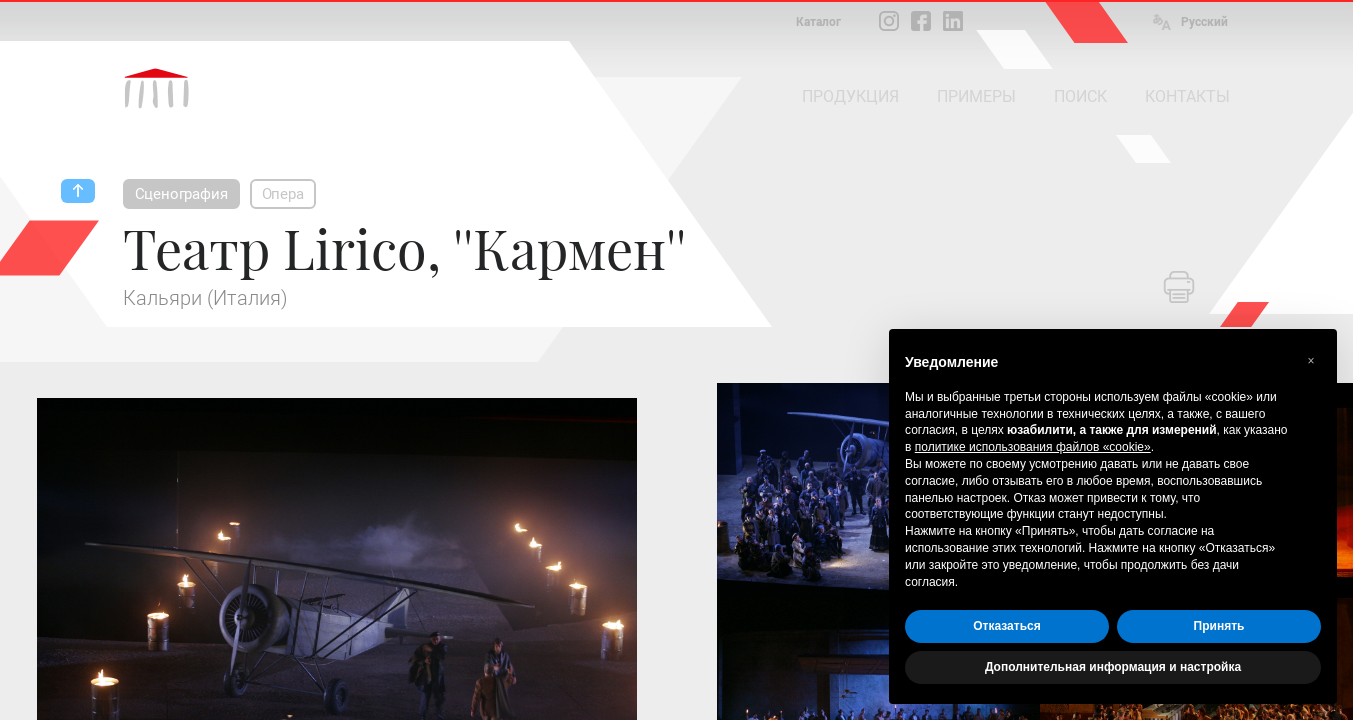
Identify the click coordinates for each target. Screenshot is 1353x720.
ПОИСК (1080, 96)
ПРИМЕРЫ (976, 96)
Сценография (181, 194)
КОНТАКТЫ (1187, 96)
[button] (1311, 361)
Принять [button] (1219, 626)
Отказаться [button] (1006, 626)
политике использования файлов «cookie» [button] (1033, 447)
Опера (283, 194)
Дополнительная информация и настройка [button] (1113, 667)
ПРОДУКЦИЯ (850, 96)
